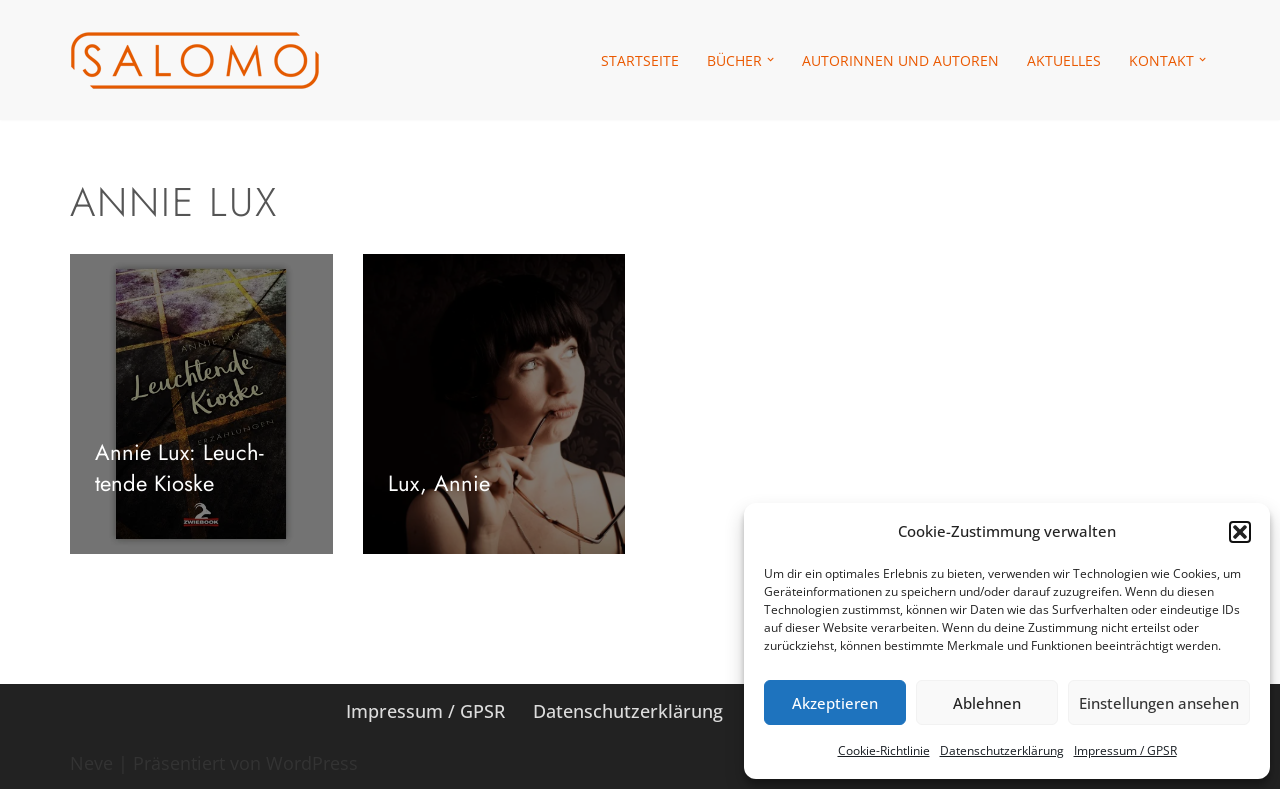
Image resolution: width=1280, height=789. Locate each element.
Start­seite (640, 60)
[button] (1240, 532)
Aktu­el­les (1064, 60)
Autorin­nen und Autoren (900, 60)
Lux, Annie (439, 483)
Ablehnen (987, 703)
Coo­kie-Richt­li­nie (884, 750)
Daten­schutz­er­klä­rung (1002, 750)
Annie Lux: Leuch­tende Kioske (179, 467)
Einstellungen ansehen (1159, 703)
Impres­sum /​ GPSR (1125, 750)
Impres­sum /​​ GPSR (425, 711)
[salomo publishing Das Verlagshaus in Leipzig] (195, 60)
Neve (91, 763)
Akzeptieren (835, 703)
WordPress (312, 763)
